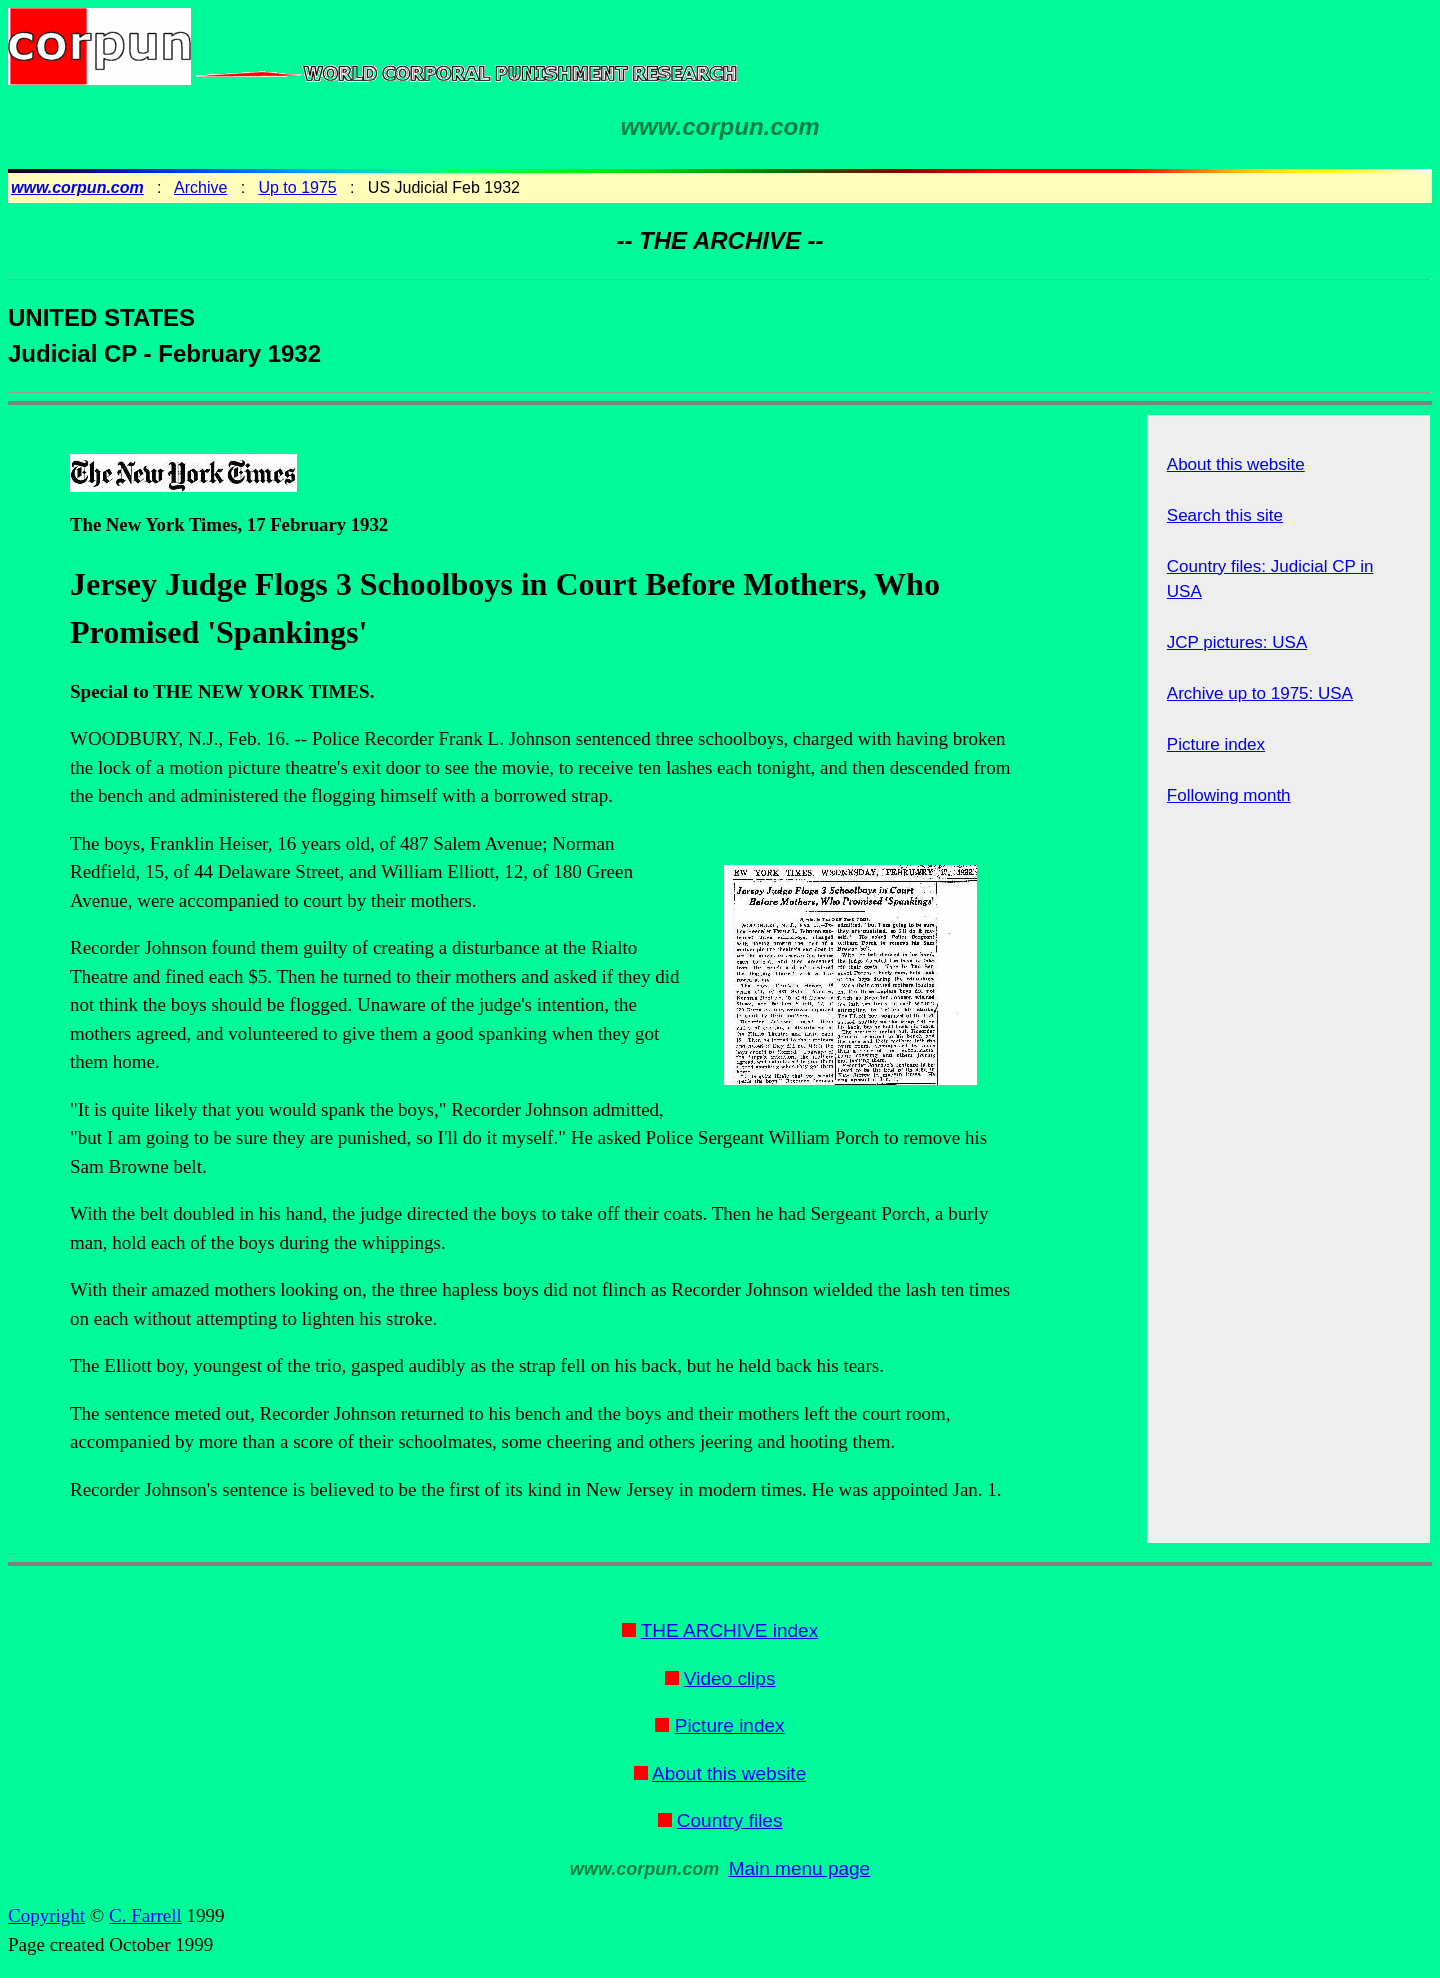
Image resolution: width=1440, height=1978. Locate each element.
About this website (1236, 464)
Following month (1229, 795)
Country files (730, 1820)
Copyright (46, 1915)
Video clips (730, 1678)
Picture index (1216, 744)
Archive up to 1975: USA (1260, 693)
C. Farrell (145, 1915)
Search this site (1225, 515)
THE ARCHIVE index (729, 1630)
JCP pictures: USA (1237, 642)
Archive (200, 187)
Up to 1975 (297, 187)
